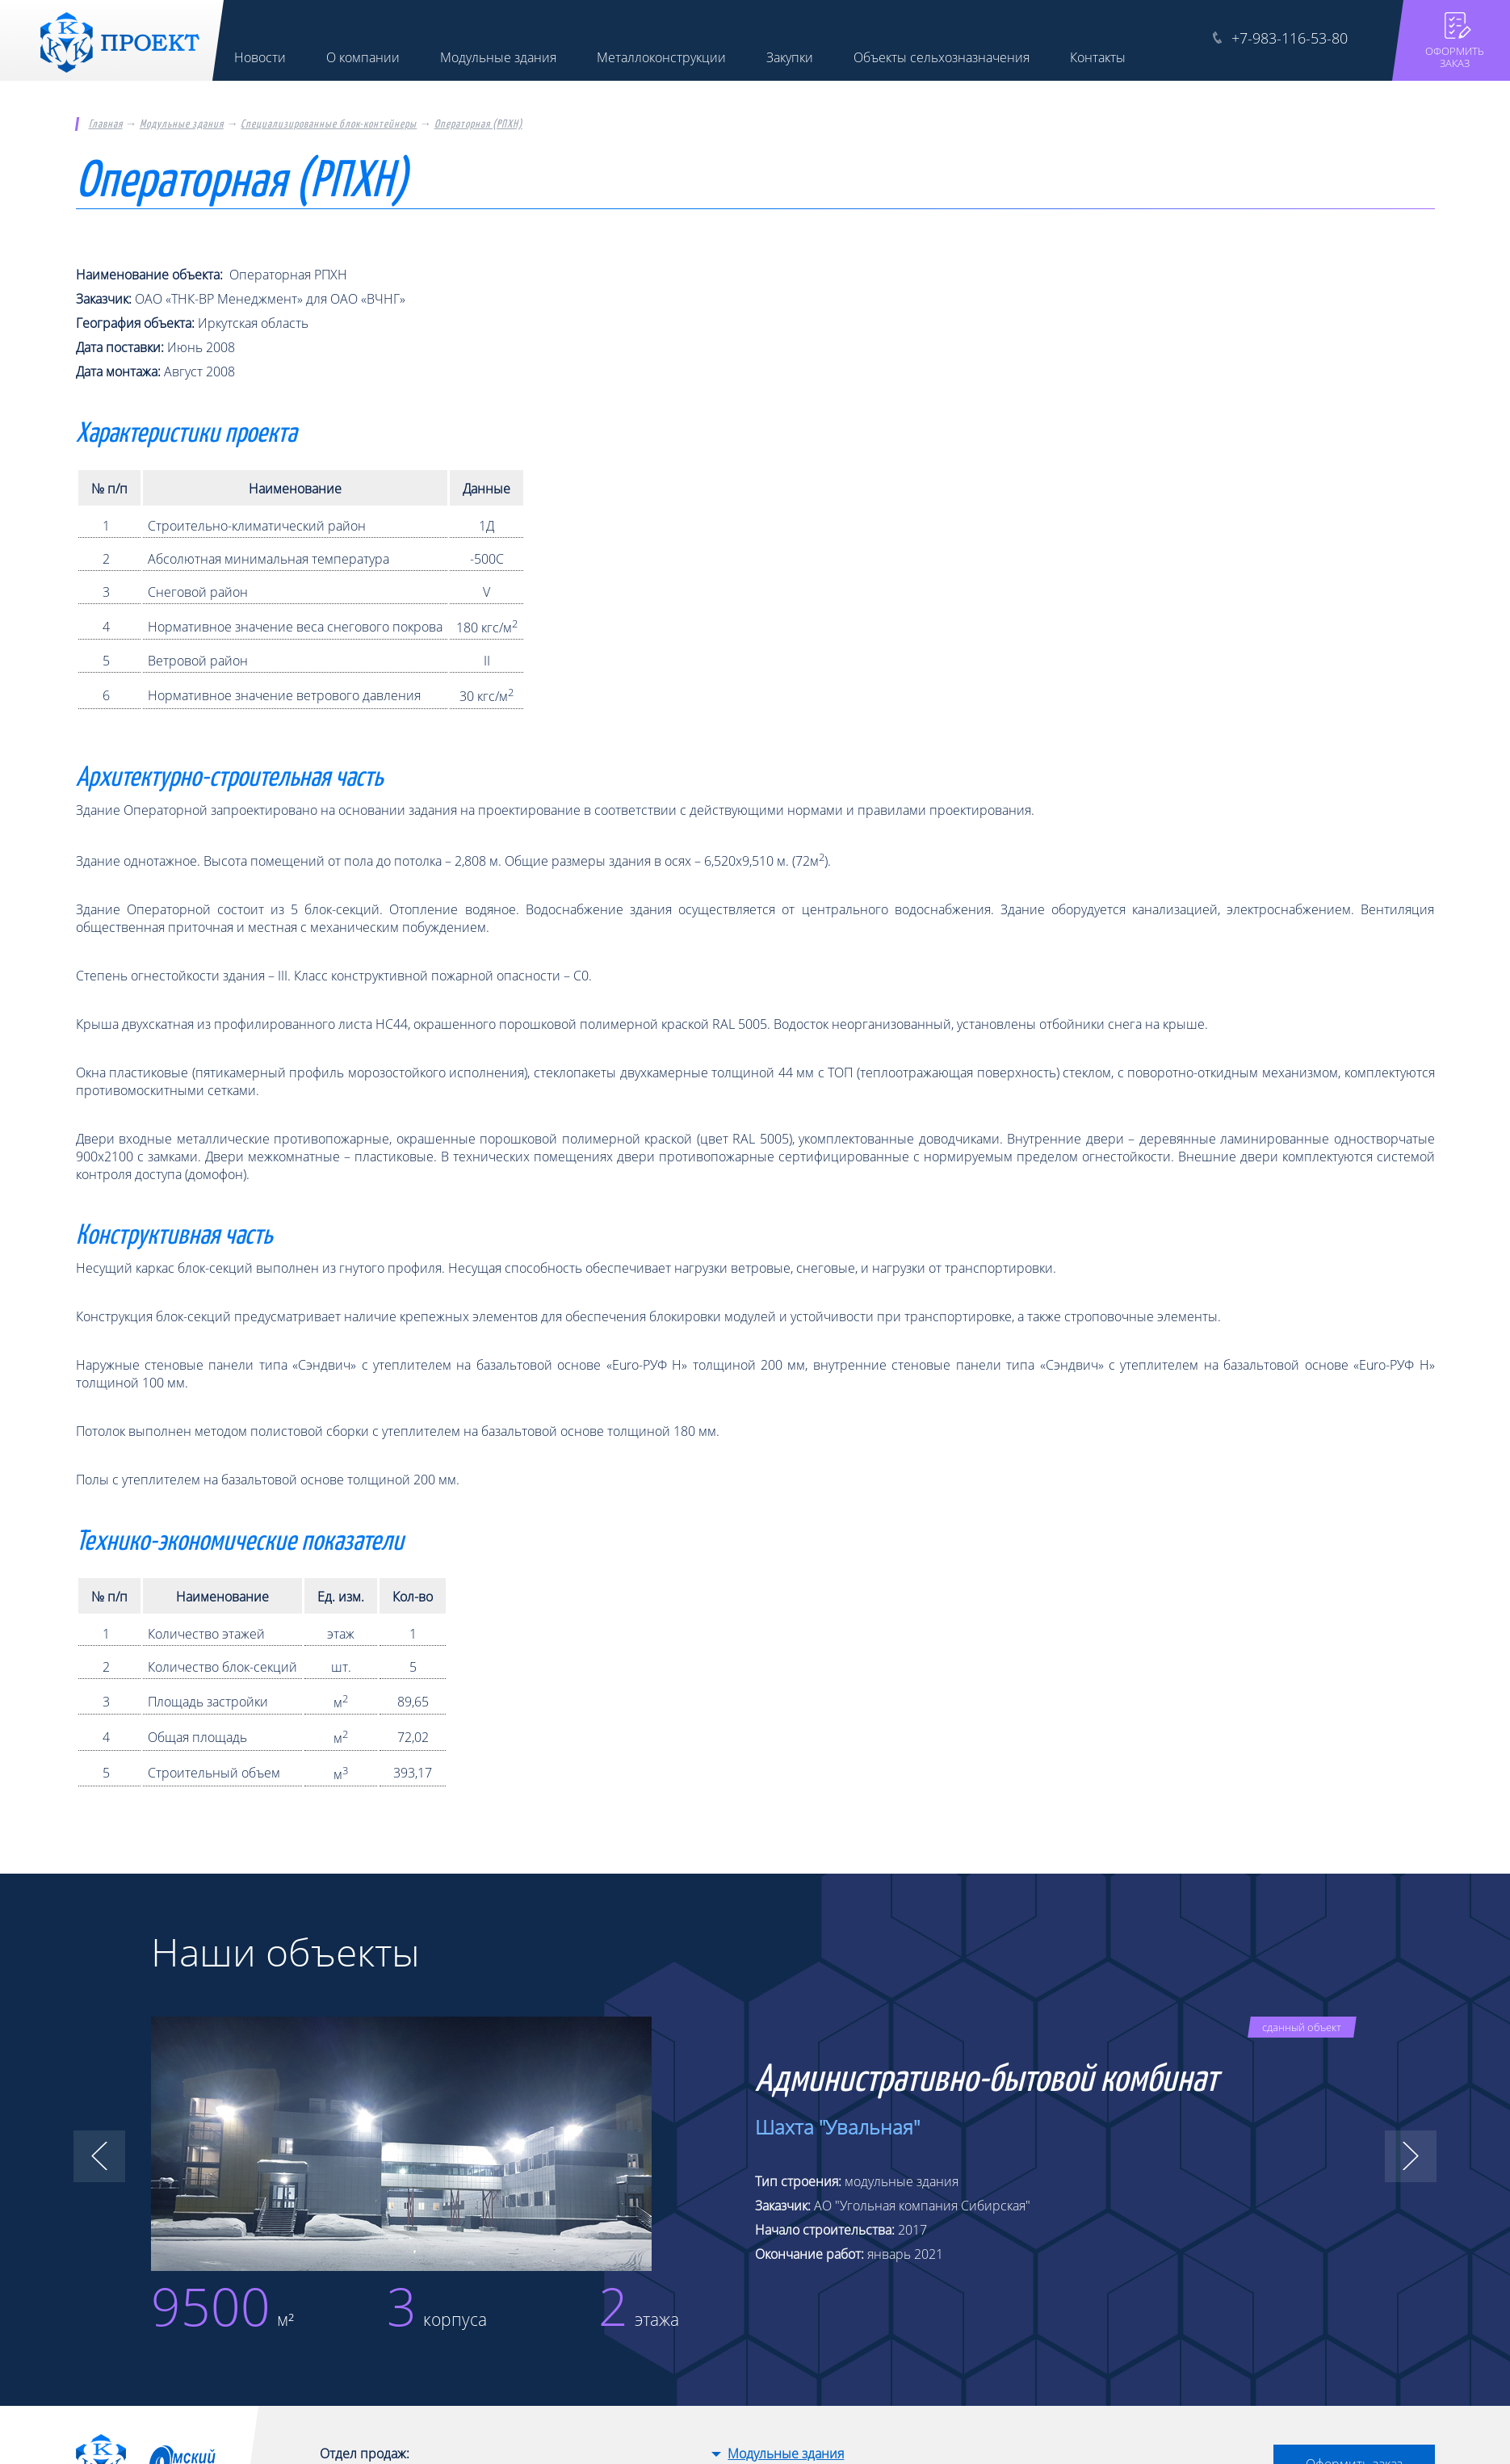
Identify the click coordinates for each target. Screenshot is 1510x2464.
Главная (106, 124)
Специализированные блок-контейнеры (329, 124)
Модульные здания (182, 124)
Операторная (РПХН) (478, 124)
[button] (99, 2156)
